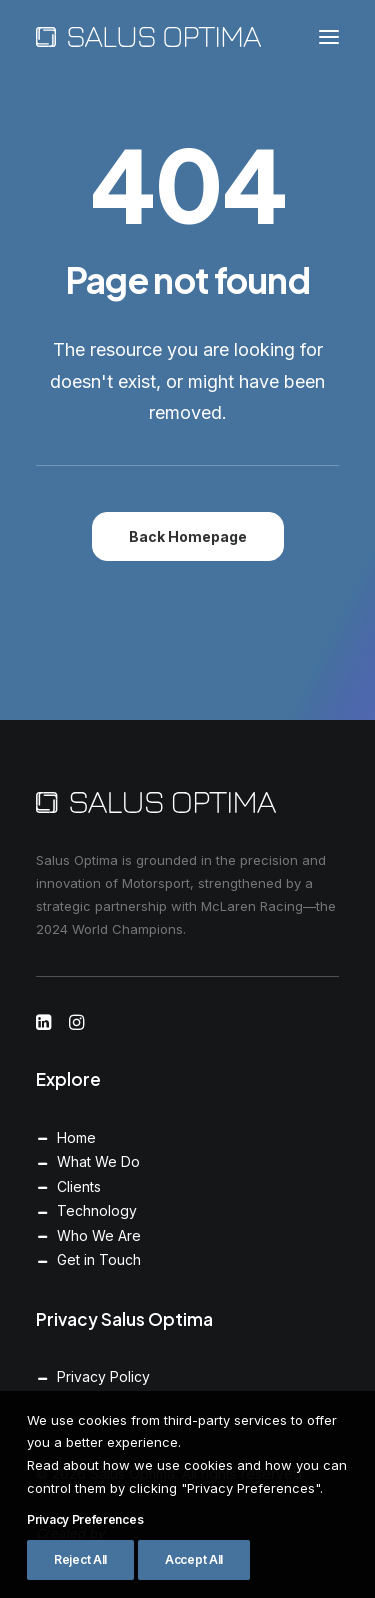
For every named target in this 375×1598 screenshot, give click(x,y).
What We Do (98, 1161)
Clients (79, 1186)
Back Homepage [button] (188, 536)
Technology (97, 1210)
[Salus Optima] (148, 37)
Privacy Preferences (85, 1575)
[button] (329, 37)
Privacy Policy (103, 1376)
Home (76, 1137)
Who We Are (99, 1235)
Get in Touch (99, 1259)
